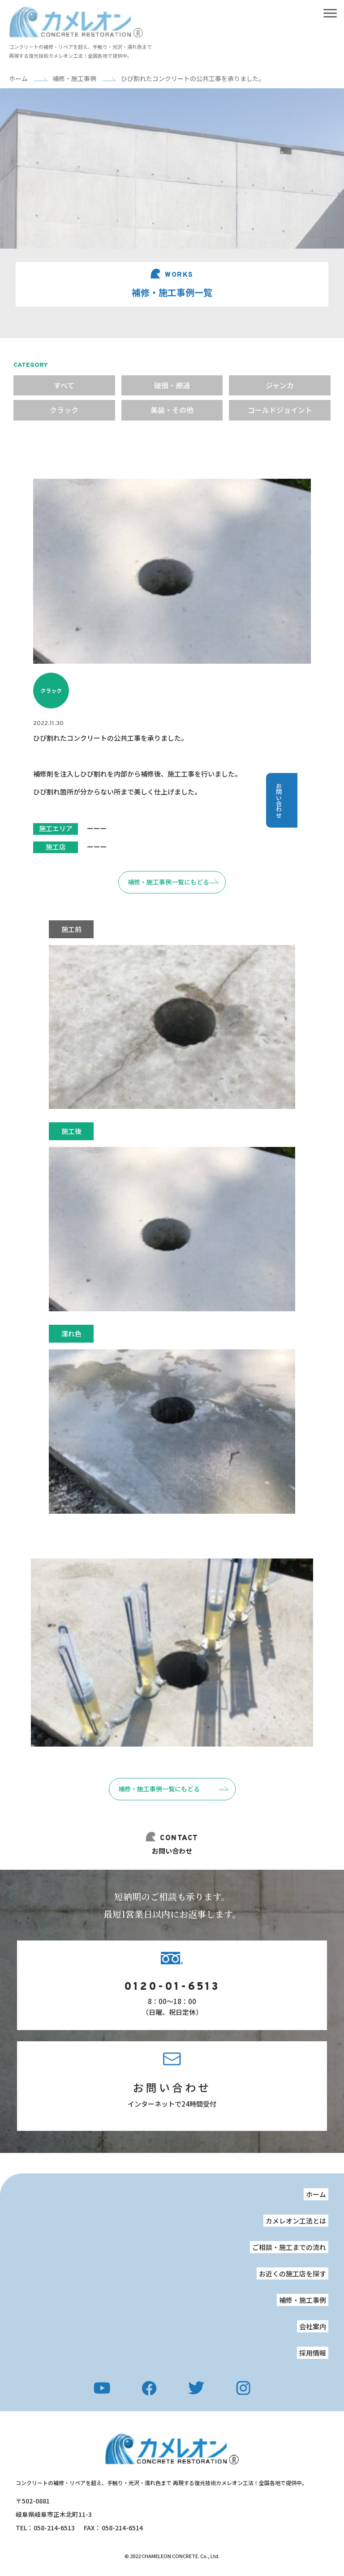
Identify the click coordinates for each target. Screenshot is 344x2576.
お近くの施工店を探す (292, 2273)
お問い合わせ (172, 2087)
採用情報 (312, 2352)
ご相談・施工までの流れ (289, 2247)
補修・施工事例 (302, 2300)
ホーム (316, 2194)
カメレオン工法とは (296, 2220)
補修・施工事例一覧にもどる (159, 1788)
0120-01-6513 (172, 1987)
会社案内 (312, 2326)
